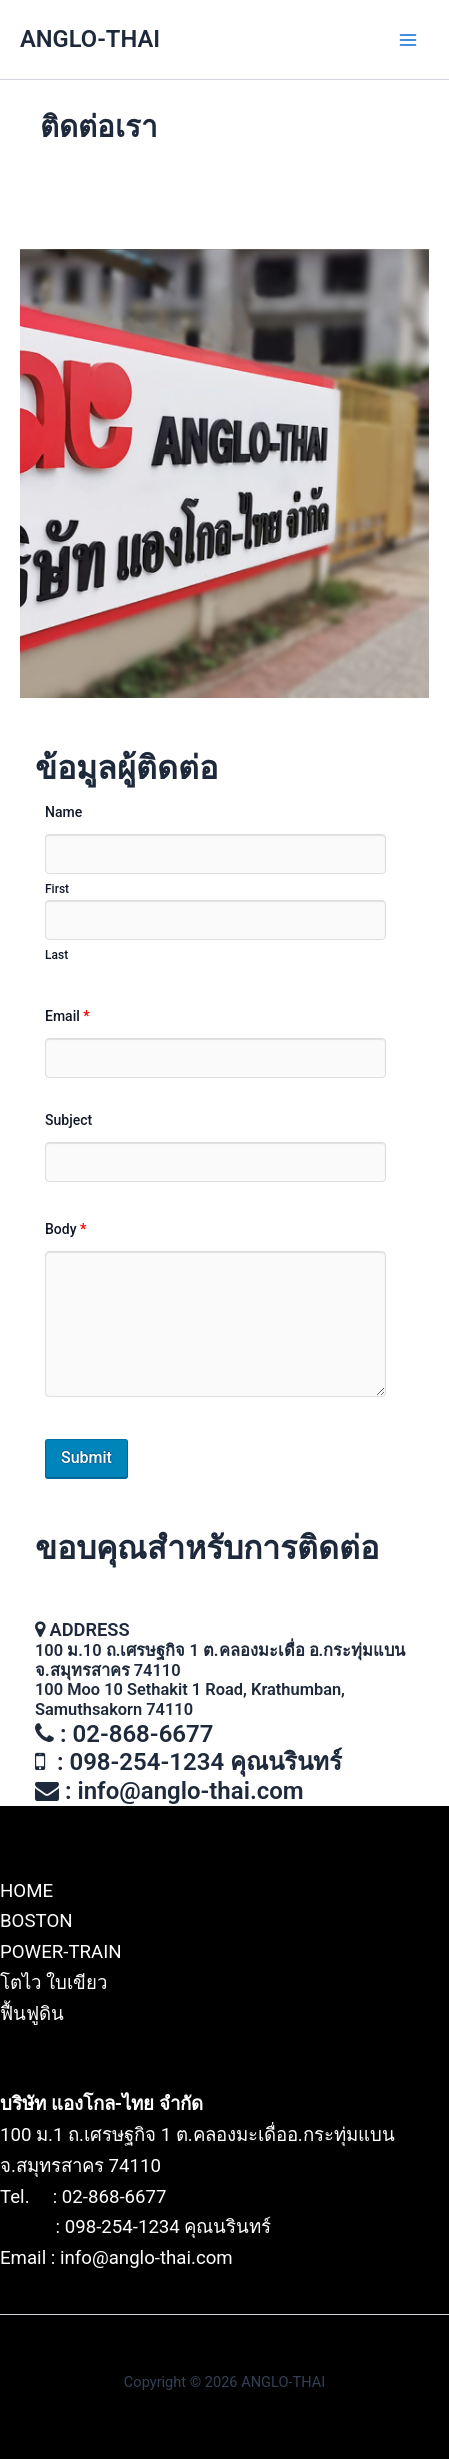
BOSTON (36, 1921)
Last (56, 955)
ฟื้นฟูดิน (32, 2014)
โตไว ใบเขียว (53, 1983)
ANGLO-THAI (90, 39)
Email (67, 1016)
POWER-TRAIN (61, 1952)
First (57, 889)
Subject (68, 1120)
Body (65, 1229)
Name (63, 812)
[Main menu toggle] (408, 40)
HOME (26, 1891)
